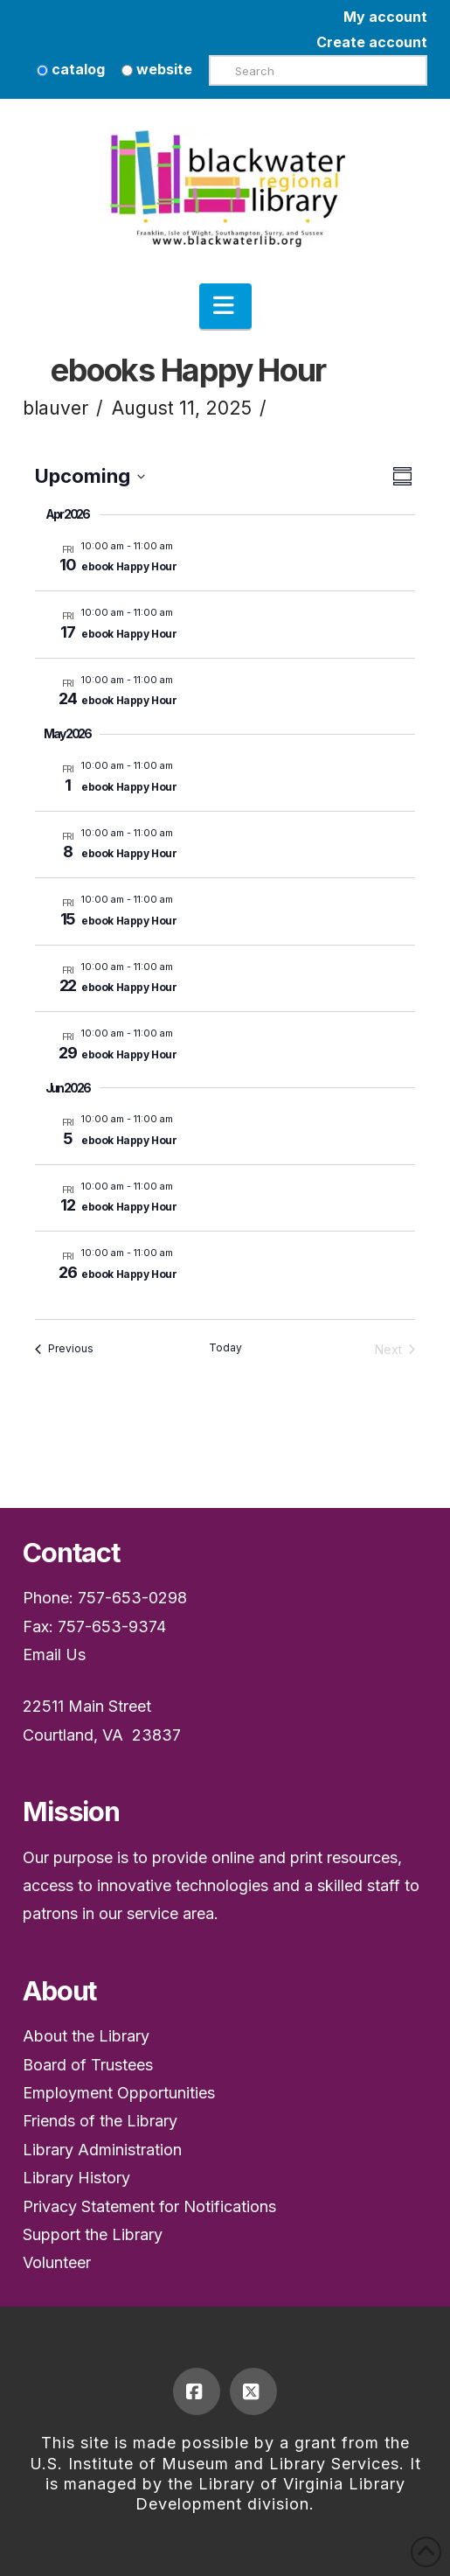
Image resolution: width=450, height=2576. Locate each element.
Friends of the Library (100, 2121)
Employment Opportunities (119, 2093)
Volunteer (57, 2262)
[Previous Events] (64, 1349)
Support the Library (93, 2234)
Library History (76, 2177)
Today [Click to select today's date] (225, 1347)
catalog (71, 69)
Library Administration (102, 2149)
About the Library (86, 2036)
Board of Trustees (88, 2065)
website (156, 69)
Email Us (54, 1654)
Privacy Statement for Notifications (149, 2206)
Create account (371, 42)
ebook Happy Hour (129, 566)
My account (385, 16)
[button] (225, 306)
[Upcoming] (90, 476)
